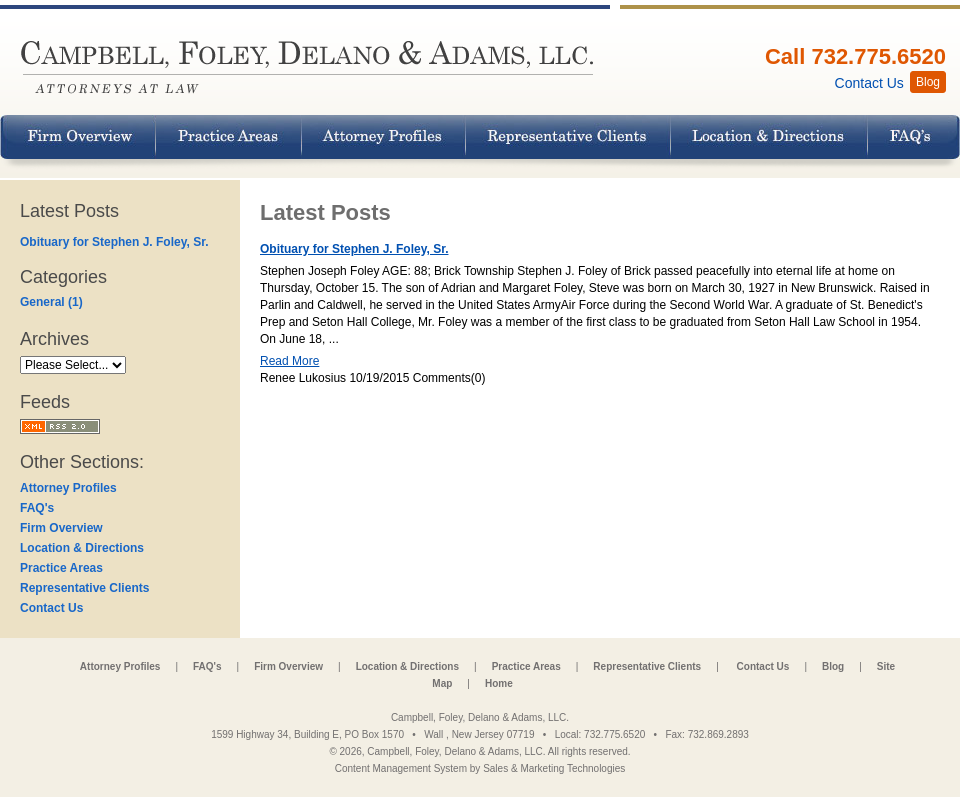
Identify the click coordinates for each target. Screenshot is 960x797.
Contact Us (51, 608)
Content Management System (401, 768)
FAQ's (37, 508)
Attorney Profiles (68, 488)
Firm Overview (61, 528)
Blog (833, 666)
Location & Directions (82, 548)
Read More (289, 361)
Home (499, 683)
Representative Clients (84, 588)
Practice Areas (61, 568)
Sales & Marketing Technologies (554, 768)
